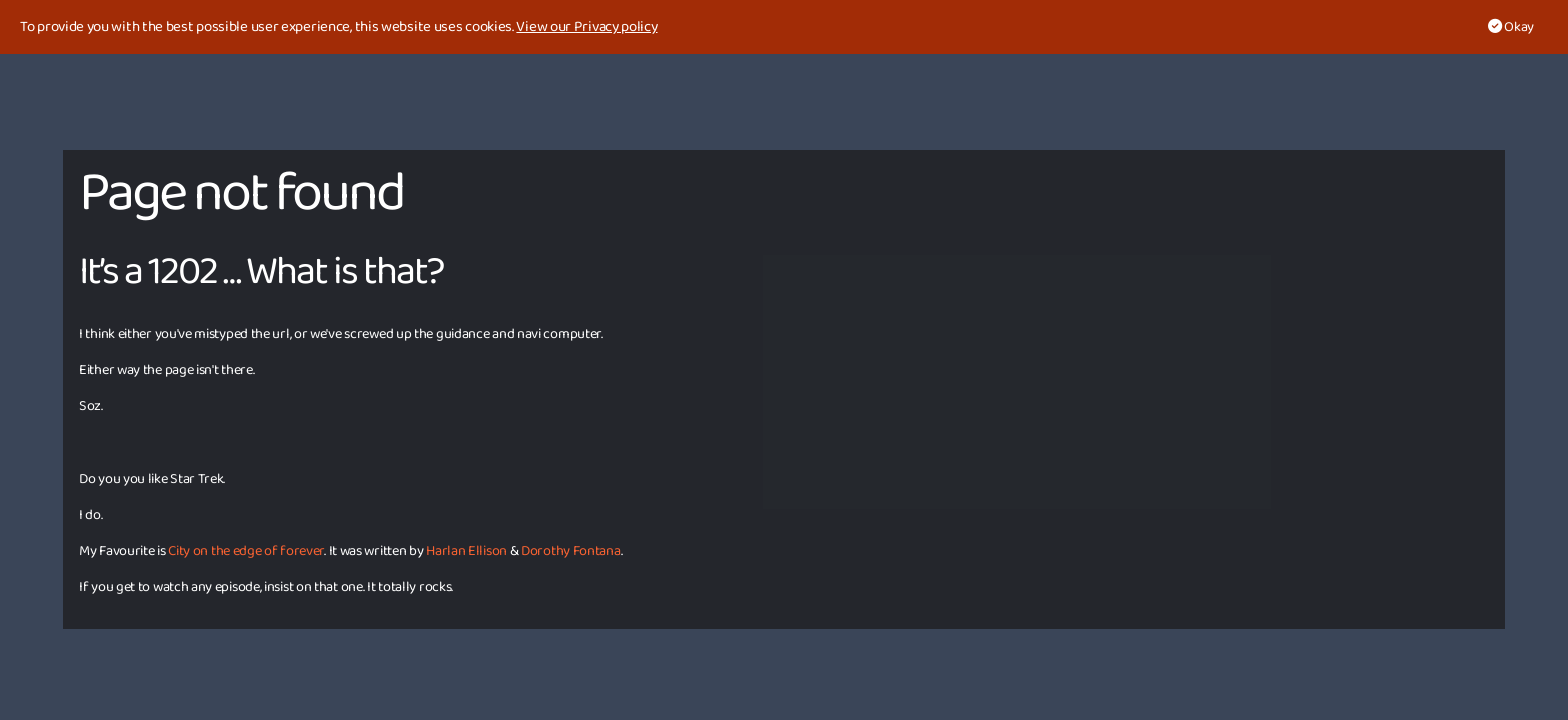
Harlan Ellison (466, 551)
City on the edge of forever (246, 551)
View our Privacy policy (586, 27)
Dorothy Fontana (571, 551)
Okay (1511, 27)
